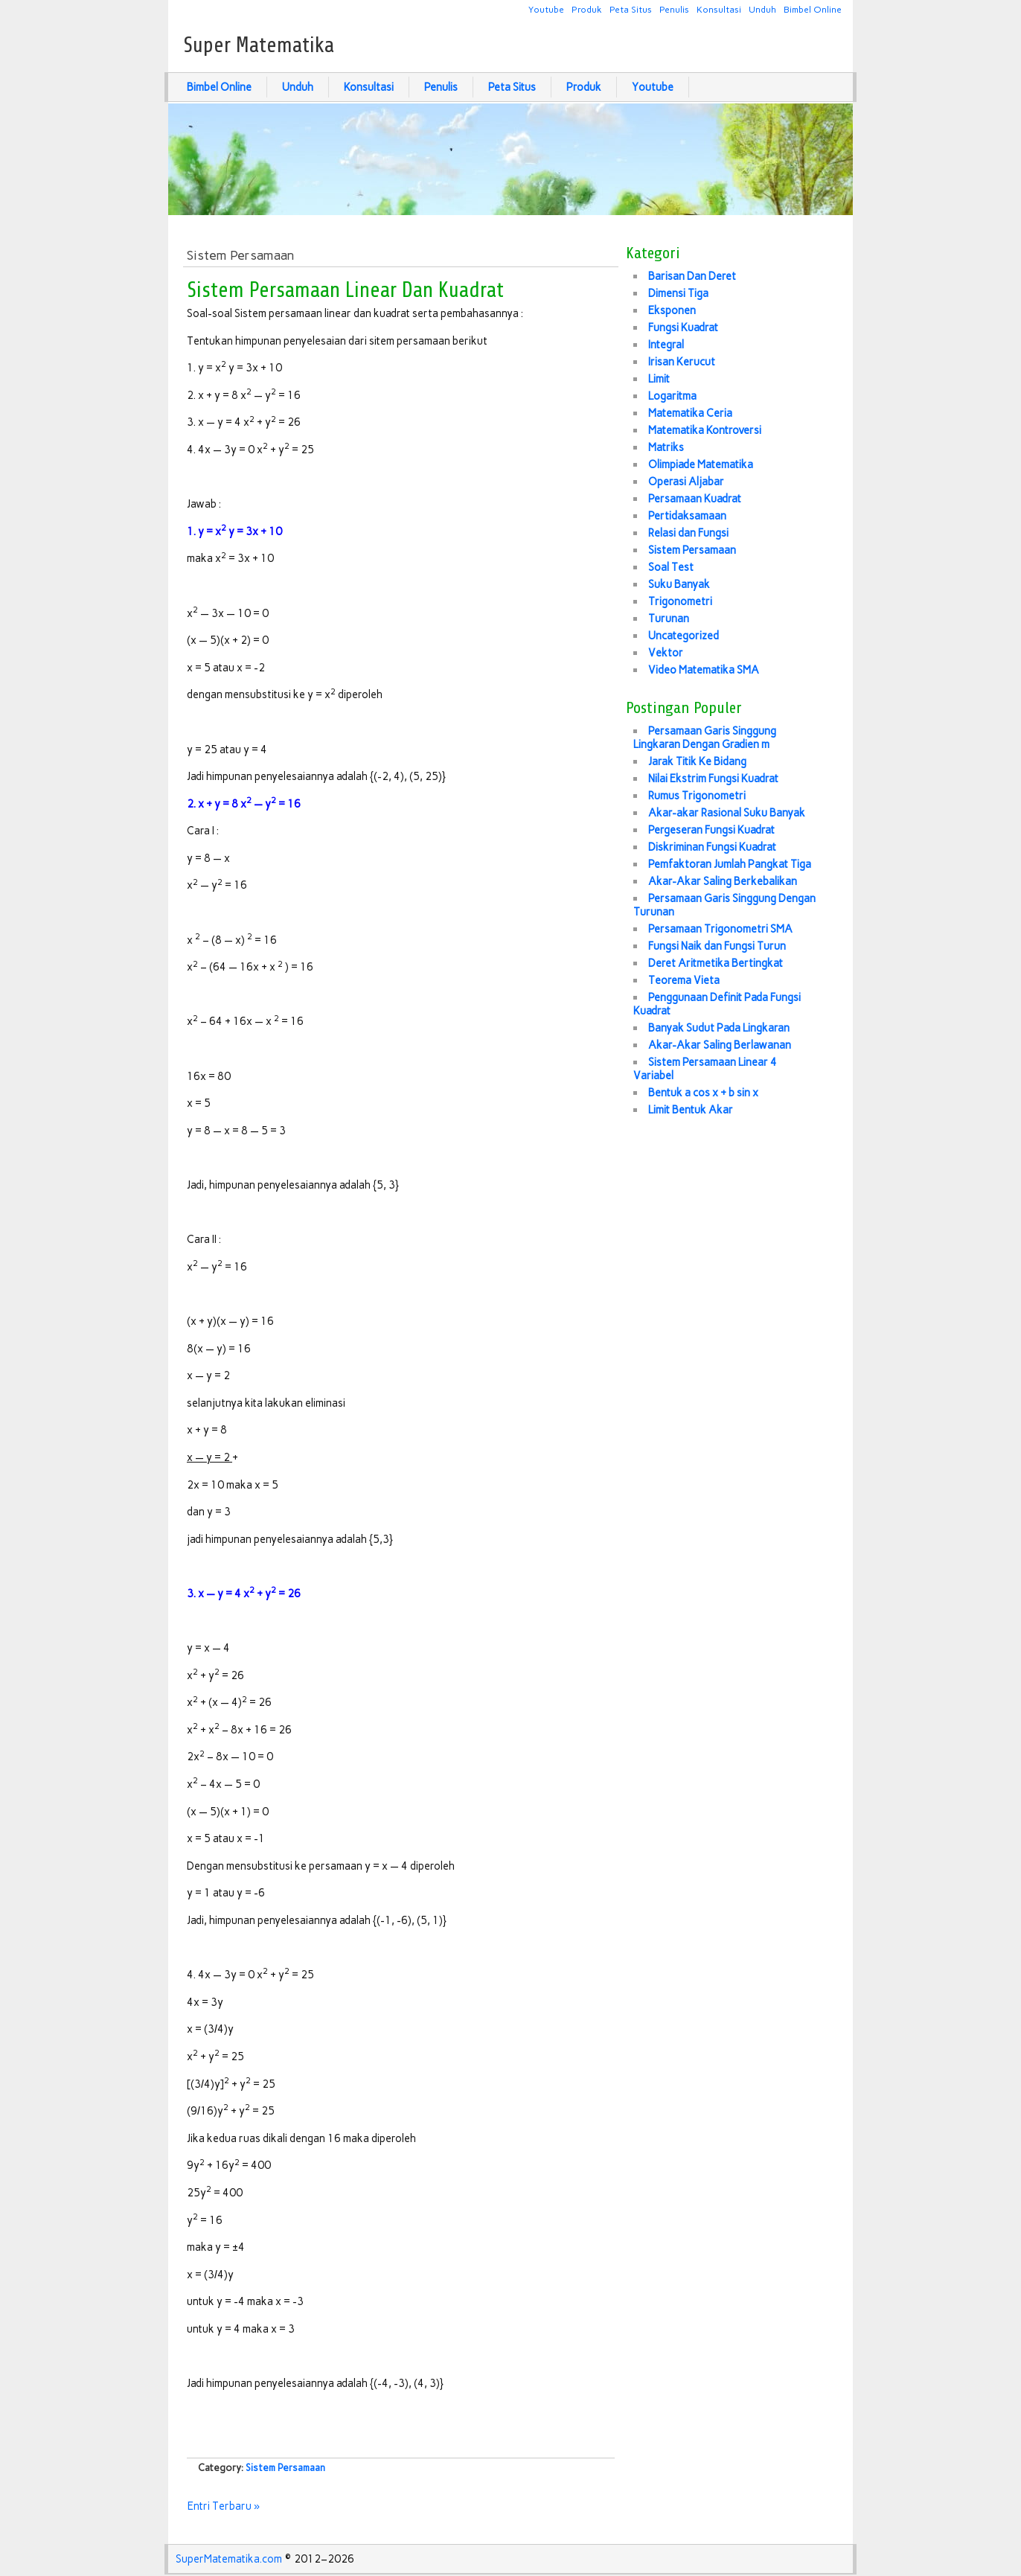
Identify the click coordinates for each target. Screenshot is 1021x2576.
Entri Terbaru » (224, 2506)
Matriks (666, 447)
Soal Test (671, 567)
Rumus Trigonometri (697, 795)
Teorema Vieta (684, 980)
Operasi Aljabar (686, 481)
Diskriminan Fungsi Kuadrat (712, 847)
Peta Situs (630, 9)
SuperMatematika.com (229, 2559)
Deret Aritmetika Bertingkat (715, 963)
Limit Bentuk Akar (690, 1109)
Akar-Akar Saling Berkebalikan (722, 881)
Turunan (668, 618)
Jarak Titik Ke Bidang (697, 761)
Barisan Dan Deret (692, 276)
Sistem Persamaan (285, 2467)
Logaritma (672, 396)
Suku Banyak (679, 584)
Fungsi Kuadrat (683, 327)
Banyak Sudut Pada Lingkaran (719, 1028)
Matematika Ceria (690, 413)
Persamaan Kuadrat (694, 498)
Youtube (546, 9)
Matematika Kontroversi (704, 430)
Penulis (674, 9)
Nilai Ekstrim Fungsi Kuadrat (713, 778)
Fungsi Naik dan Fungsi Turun (717, 946)
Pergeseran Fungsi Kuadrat (711, 830)
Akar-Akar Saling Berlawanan (719, 1045)
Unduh (762, 9)
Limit (659, 379)
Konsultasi (719, 9)
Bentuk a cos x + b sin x (703, 1092)
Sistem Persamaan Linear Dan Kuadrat (345, 290)
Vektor (665, 652)
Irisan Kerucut (681, 361)
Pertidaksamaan (687, 515)
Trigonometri (680, 601)
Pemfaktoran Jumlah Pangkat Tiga (729, 864)
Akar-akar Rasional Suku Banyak (726, 812)
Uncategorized (683, 635)
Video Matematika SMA (703, 670)
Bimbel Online (813, 9)
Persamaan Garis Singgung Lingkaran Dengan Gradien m (704, 737)
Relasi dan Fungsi (688, 533)
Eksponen (672, 310)
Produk (587, 9)
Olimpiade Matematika (700, 464)
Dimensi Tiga (678, 293)
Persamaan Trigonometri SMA (720, 929)
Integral (666, 344)
